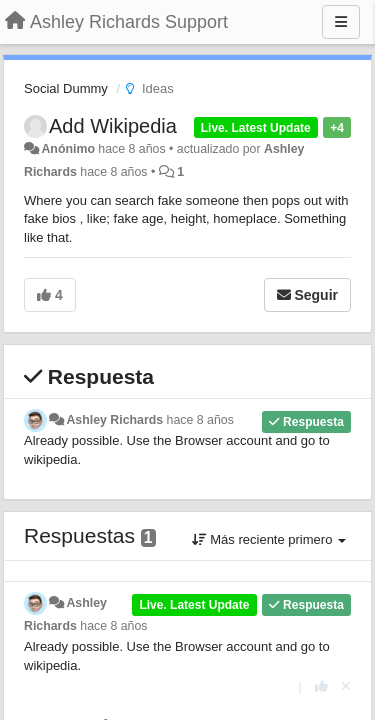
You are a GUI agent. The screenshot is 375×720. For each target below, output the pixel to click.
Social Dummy (66, 88)
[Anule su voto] (346, 686)
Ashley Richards (114, 420)
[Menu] (341, 22)
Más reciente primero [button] (269, 539)
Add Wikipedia (113, 126)
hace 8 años (200, 420)
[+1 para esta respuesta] (321, 686)
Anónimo (67, 149)
